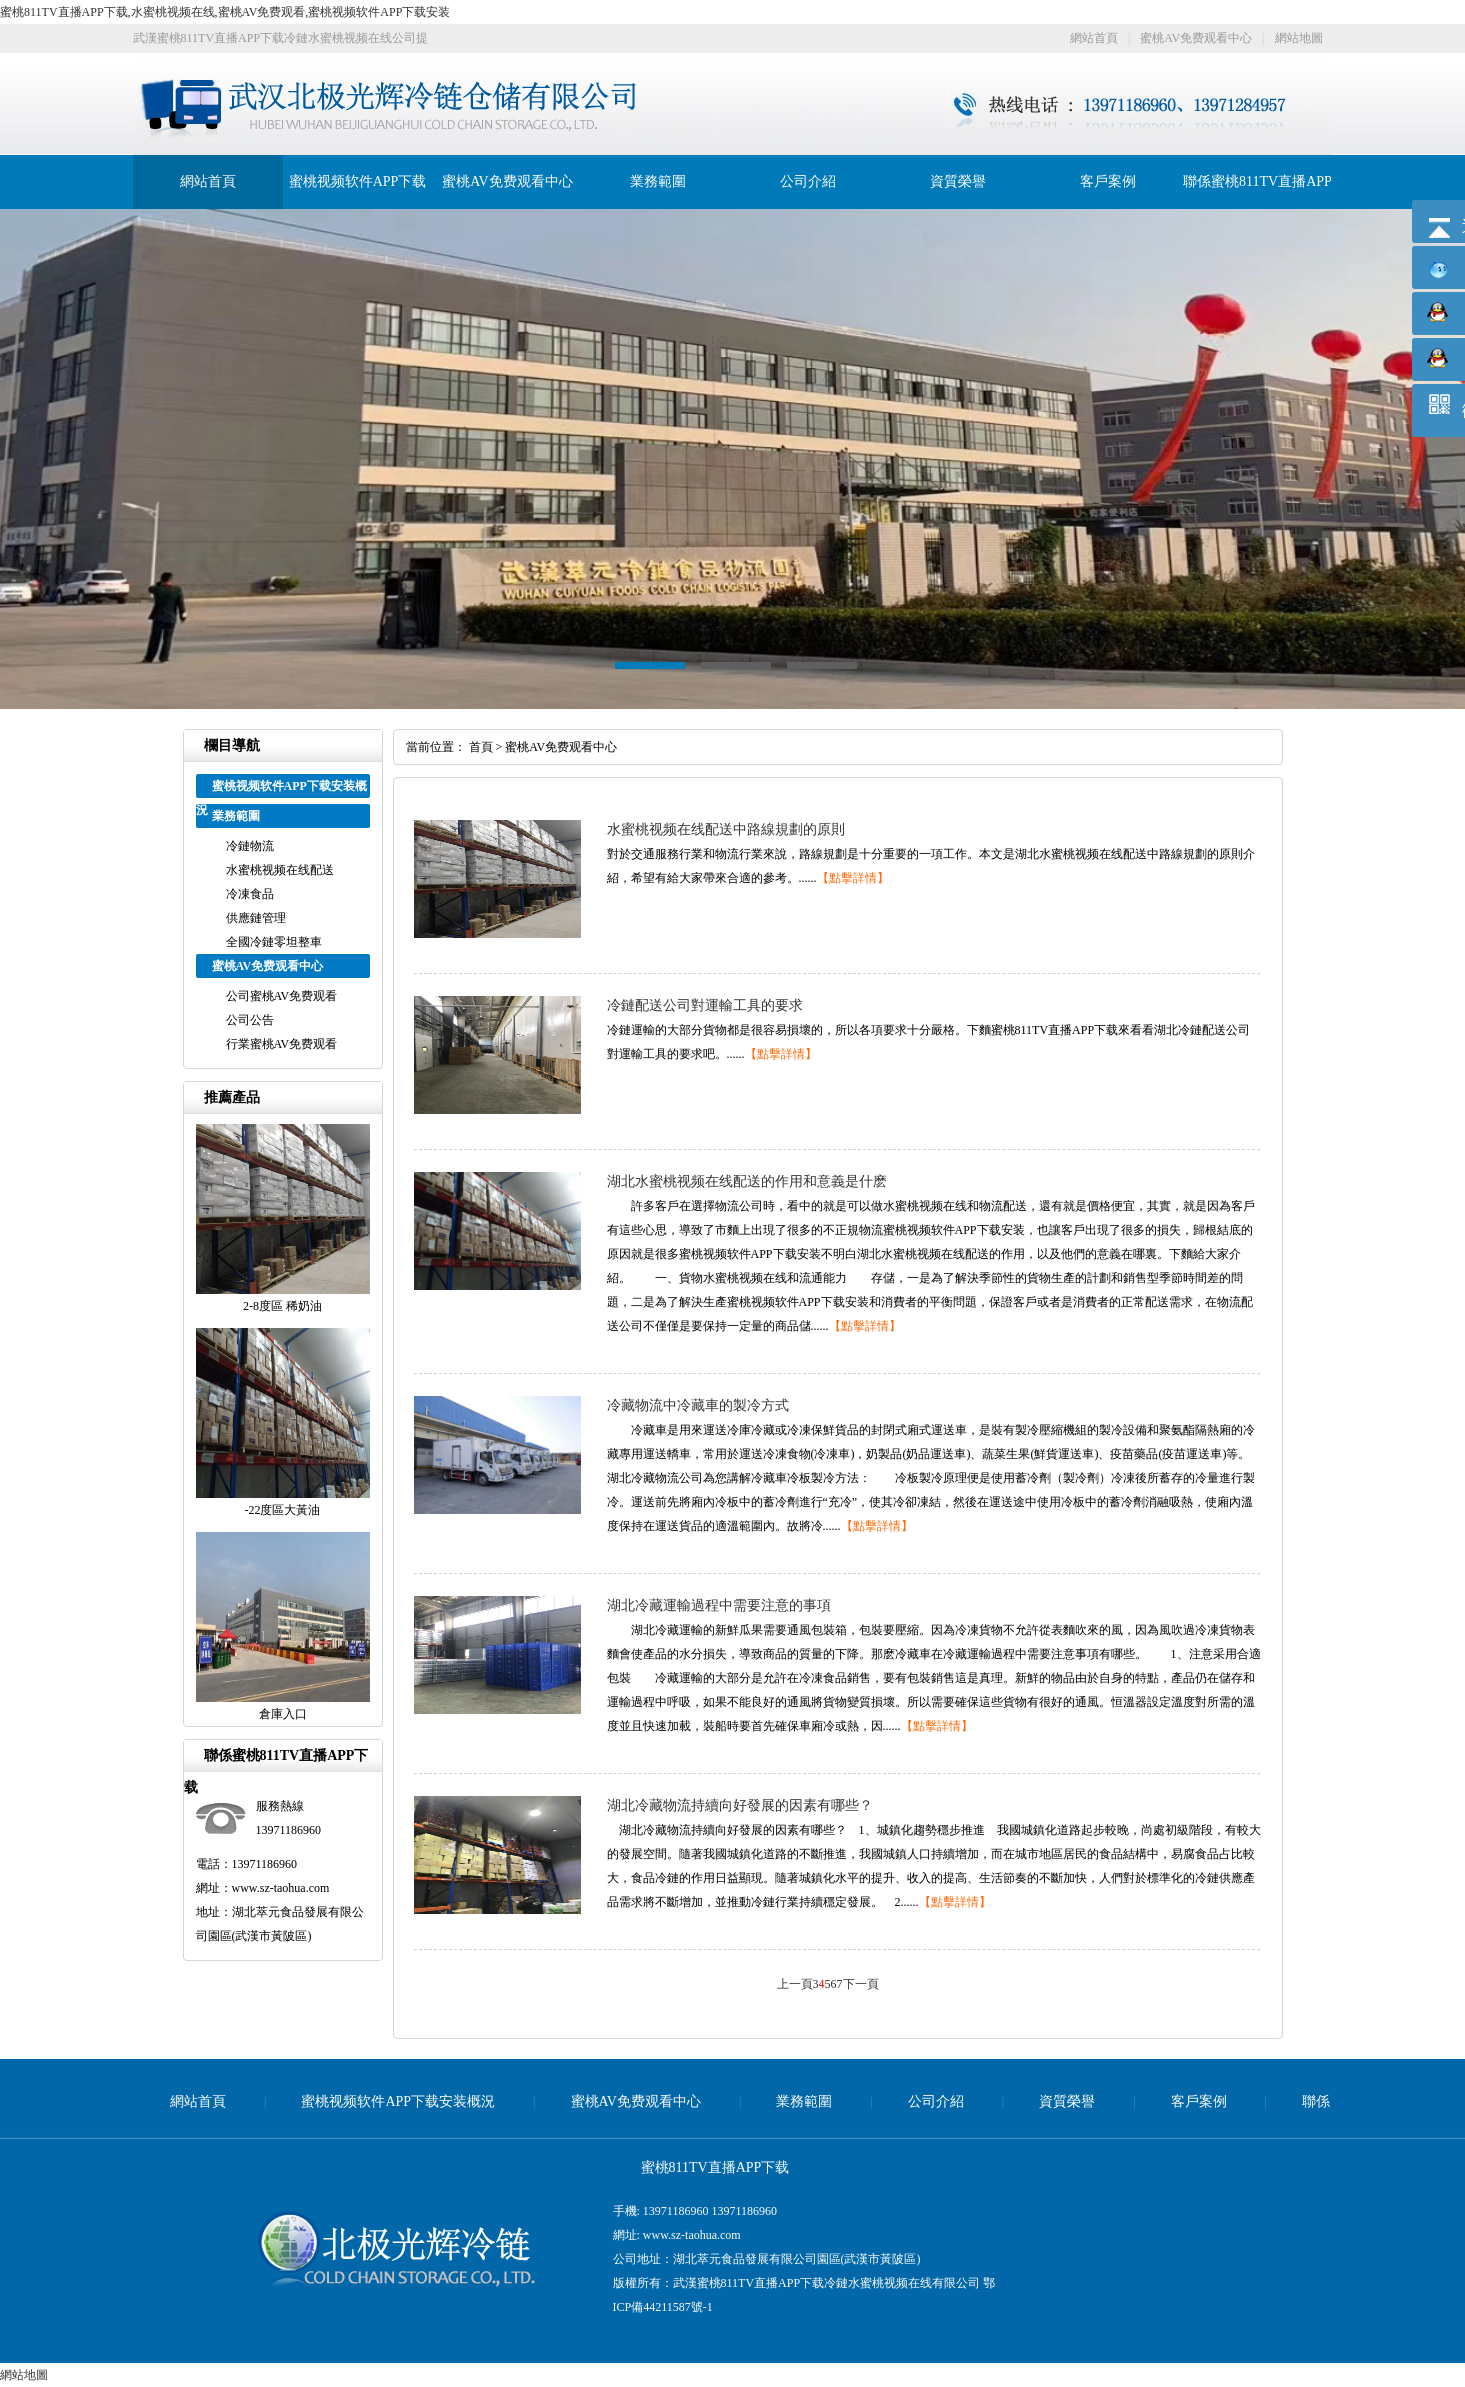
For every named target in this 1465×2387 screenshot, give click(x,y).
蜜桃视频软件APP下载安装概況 (398, 2101)
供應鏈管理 (256, 918)
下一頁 (861, 1984)
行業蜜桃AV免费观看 (282, 1044)
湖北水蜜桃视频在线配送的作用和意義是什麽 (747, 1181)
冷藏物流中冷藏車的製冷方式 (698, 1405)
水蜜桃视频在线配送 (280, 870)
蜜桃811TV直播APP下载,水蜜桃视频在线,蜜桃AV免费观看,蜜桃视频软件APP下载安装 (225, 12)
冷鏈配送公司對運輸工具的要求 (705, 1005)
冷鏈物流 (250, 846)
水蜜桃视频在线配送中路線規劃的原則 (726, 829)
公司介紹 (808, 181)
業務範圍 (658, 181)
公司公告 (250, 1020)
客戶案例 (1108, 181)
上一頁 (795, 1984)
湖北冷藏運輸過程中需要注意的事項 (719, 1605)
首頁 (481, 747)
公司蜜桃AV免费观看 (282, 996)
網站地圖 (1299, 38)
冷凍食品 (250, 894)
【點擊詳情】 (853, 878)
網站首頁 (1094, 38)
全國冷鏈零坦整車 (274, 942)
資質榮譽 (958, 181)
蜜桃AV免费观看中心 (1196, 38)
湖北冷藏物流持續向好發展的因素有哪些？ (740, 1805)
